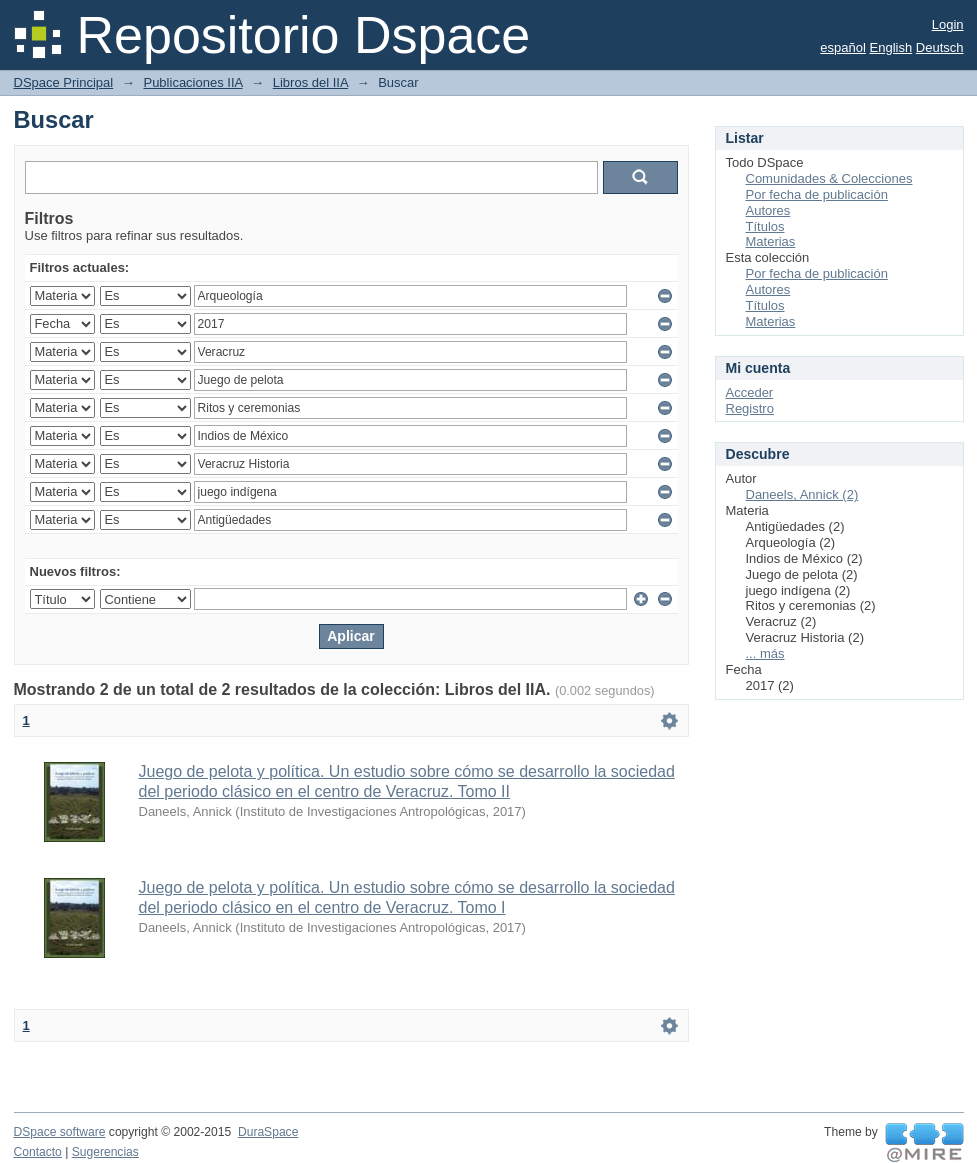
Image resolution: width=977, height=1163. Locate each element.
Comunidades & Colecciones (829, 178)
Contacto (38, 1152)
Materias (771, 241)
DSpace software (60, 1132)
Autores (768, 210)
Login (948, 24)
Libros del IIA (310, 82)
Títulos (765, 226)
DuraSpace (268, 1132)
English (891, 47)
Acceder (750, 392)
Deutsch (940, 47)
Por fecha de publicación (817, 194)
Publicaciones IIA (192, 82)
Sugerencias (105, 1152)
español (843, 47)
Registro (750, 408)
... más (765, 653)
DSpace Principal (64, 82)
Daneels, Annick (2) (802, 494)
